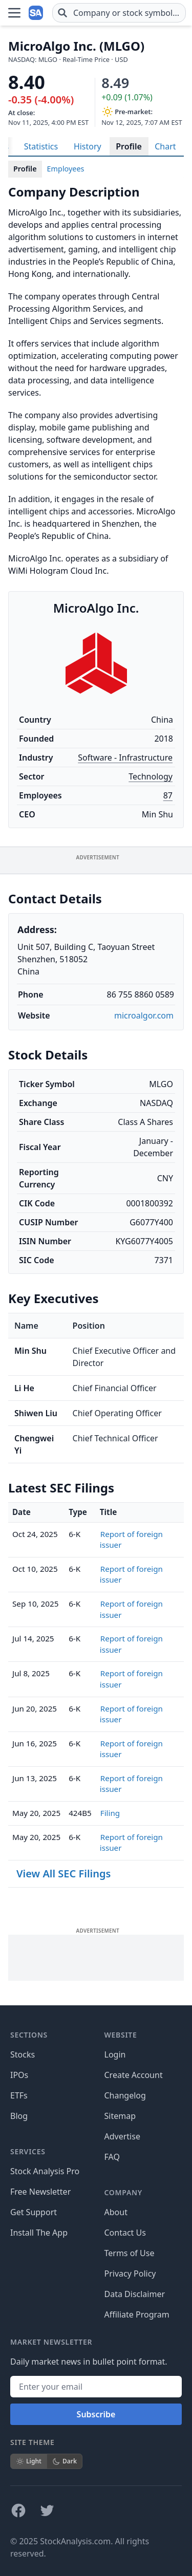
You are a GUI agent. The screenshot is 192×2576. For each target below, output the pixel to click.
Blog (19, 2116)
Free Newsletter (40, 2191)
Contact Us (125, 2232)
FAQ (112, 2156)
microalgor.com (144, 1015)
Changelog (125, 2095)
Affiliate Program (136, 2314)
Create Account (133, 2075)
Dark (64, 2461)
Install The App (39, 2232)
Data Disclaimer (134, 2294)
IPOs (19, 2075)
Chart (165, 146)
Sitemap (120, 2116)
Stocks (22, 2054)
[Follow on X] (47, 2510)
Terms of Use (129, 2253)
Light (28, 2461)
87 (168, 795)
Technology (151, 776)
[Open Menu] (14, 13)
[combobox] (119, 13)
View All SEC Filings (63, 1873)
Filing (110, 1813)
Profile (129, 146)
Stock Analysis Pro (44, 2171)
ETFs (19, 2095)
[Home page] (37, 13)
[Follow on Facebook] (18, 2510)
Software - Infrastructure (125, 757)
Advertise (122, 2136)
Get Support (33, 2212)
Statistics (41, 146)
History (87, 146)
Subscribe (96, 2414)
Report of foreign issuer (131, 1539)
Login (115, 2054)
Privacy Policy (130, 2273)
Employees (65, 169)
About (115, 2212)
